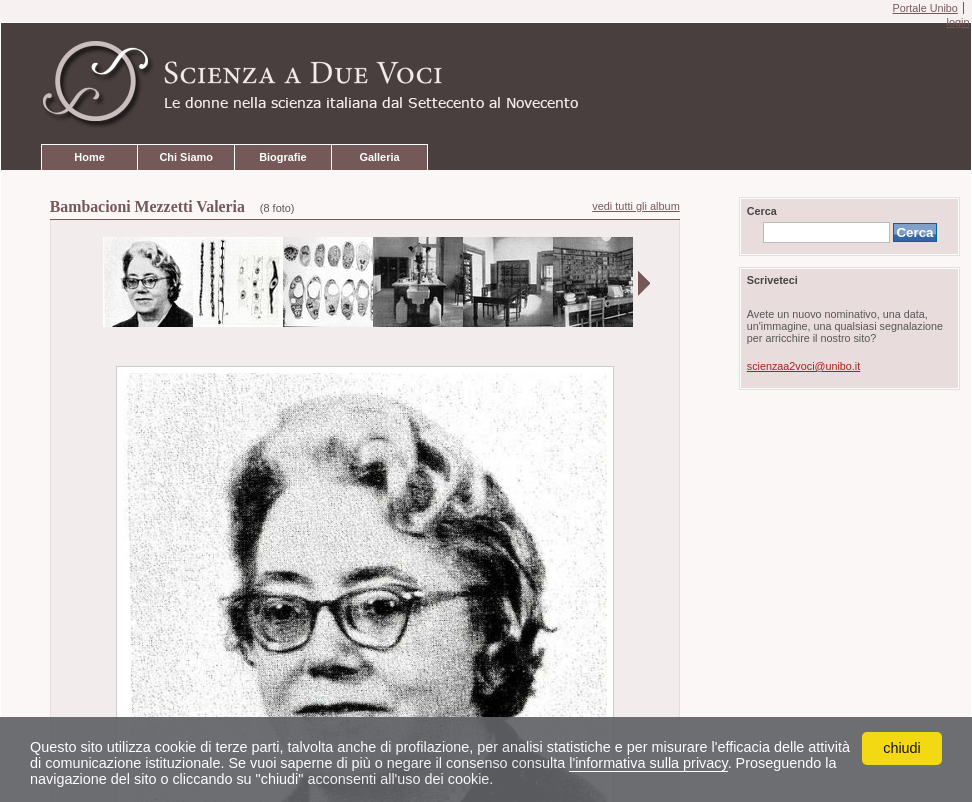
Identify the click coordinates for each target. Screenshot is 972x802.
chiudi (902, 748)
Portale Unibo (924, 8)
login (957, 22)
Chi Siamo (185, 157)
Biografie (282, 157)
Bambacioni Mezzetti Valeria (147, 206)
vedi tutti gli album (636, 206)
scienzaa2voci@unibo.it (803, 366)
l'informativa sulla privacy (648, 763)
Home (89, 157)
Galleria (379, 157)
